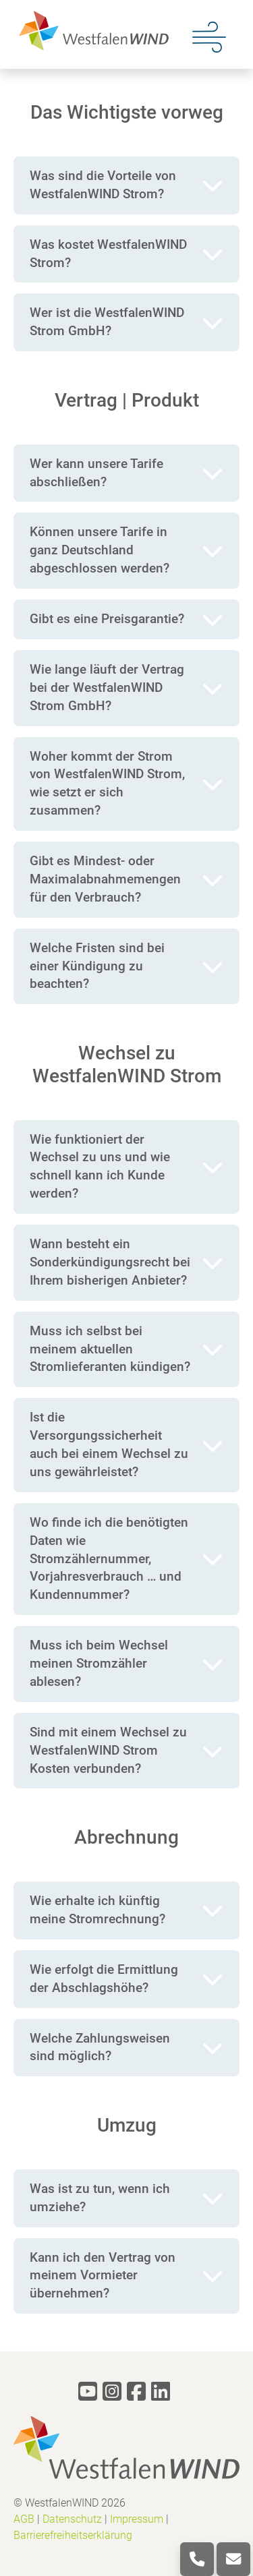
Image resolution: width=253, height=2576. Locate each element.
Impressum (136, 2519)
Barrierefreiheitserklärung (72, 2535)
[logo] (91, 30)
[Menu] (209, 36)
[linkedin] (160, 2391)
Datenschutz (72, 2519)
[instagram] (112, 2391)
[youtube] (87, 2391)
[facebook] (136, 2391)
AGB (23, 2519)
